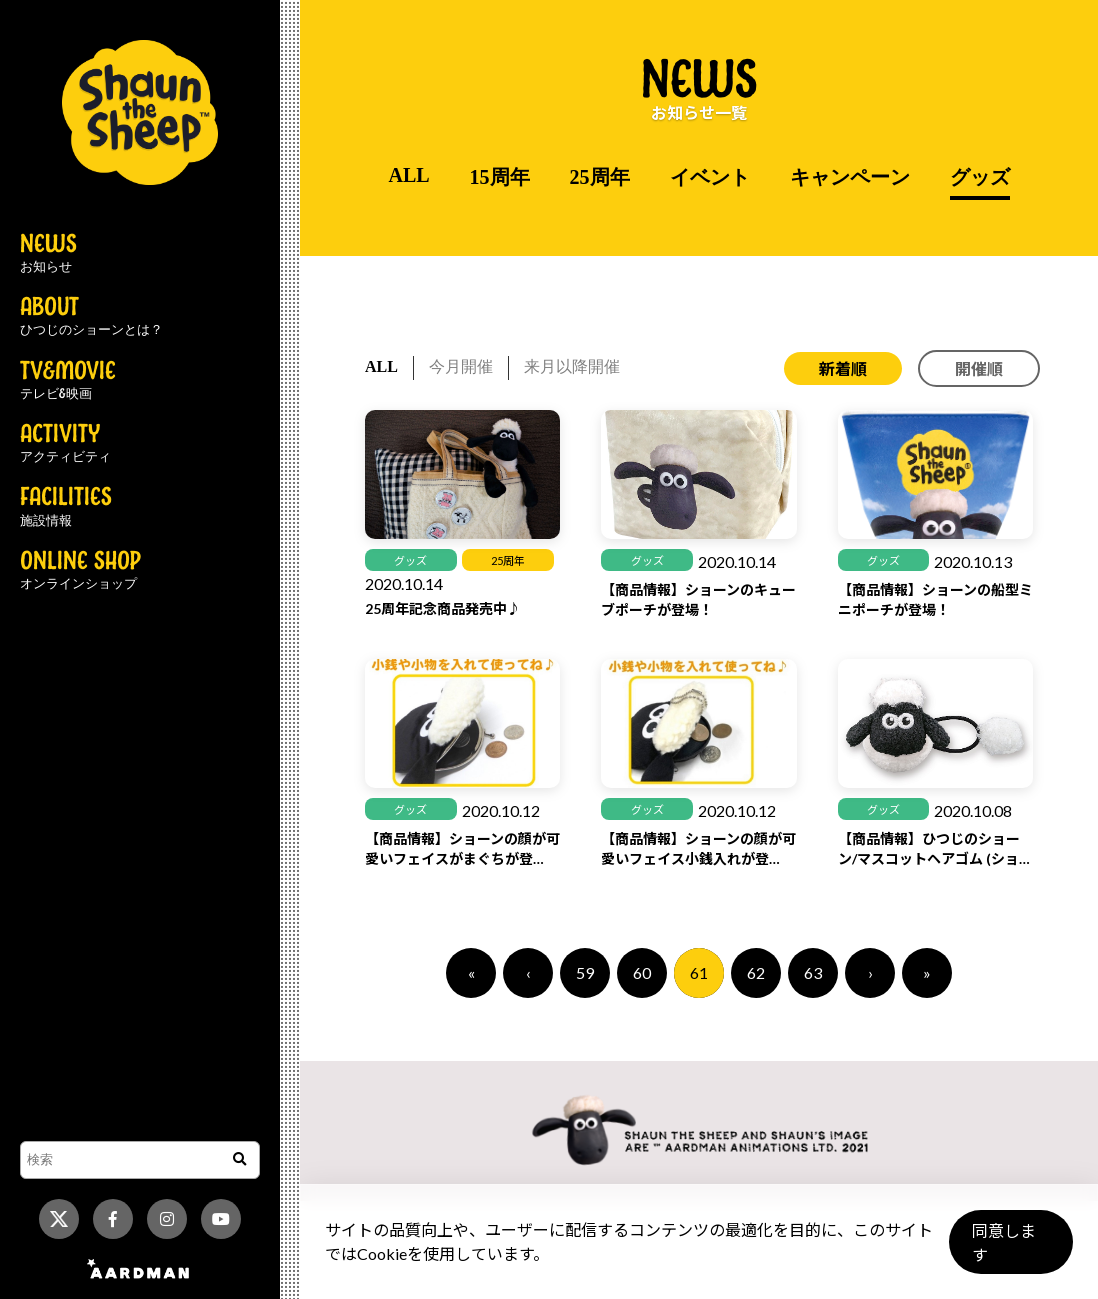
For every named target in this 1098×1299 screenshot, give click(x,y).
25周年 (600, 177)
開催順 (979, 368)
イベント (710, 177)
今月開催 (461, 366)
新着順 (843, 368)
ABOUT (91, 317)
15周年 (500, 177)
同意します (1009, 1250)
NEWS (48, 254)
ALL (408, 175)
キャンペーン (850, 177)
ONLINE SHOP (80, 571)
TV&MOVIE (68, 381)
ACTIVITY (65, 444)
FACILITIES (66, 507)
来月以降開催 (572, 366)
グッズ (980, 177)
